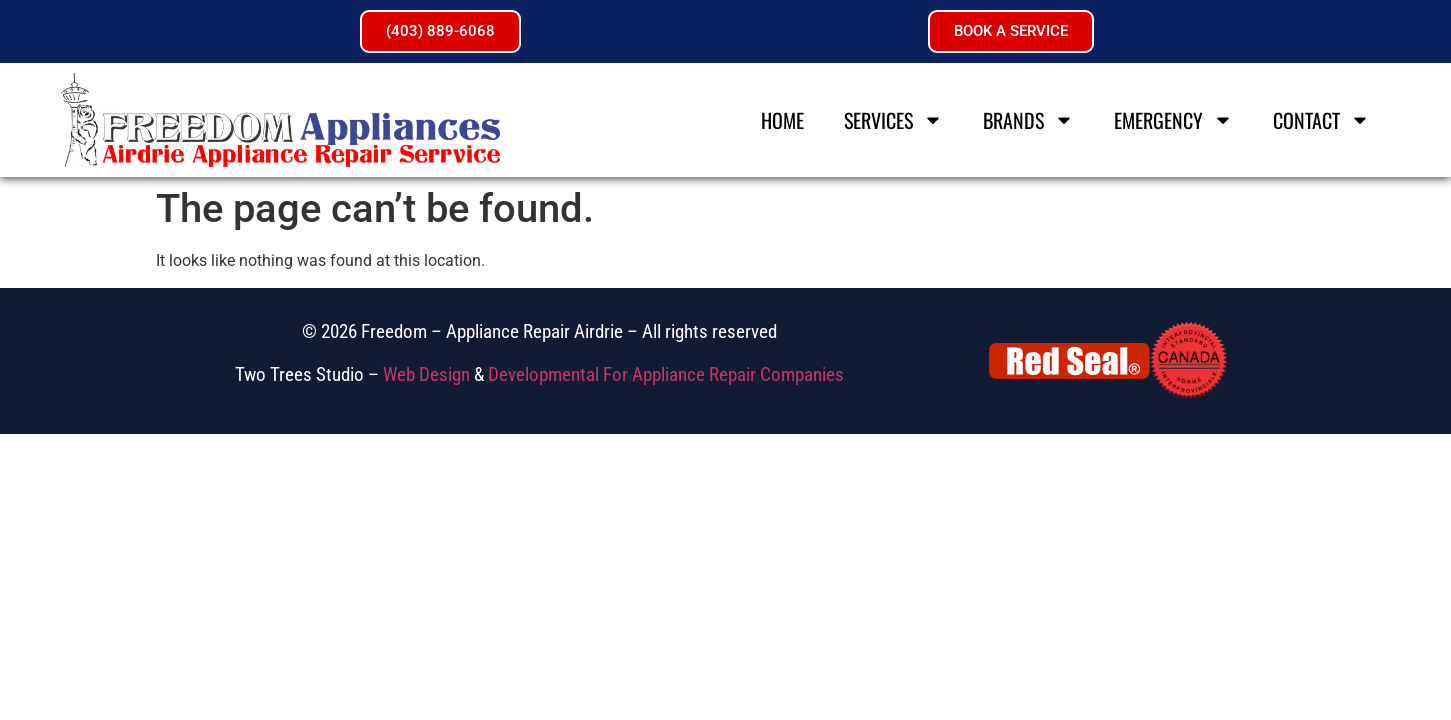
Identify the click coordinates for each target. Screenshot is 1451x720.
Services (893, 120)
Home (782, 120)
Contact (1321, 120)
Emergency (1173, 120)
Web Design (426, 374)
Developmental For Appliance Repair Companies (666, 374)
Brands (1028, 120)
